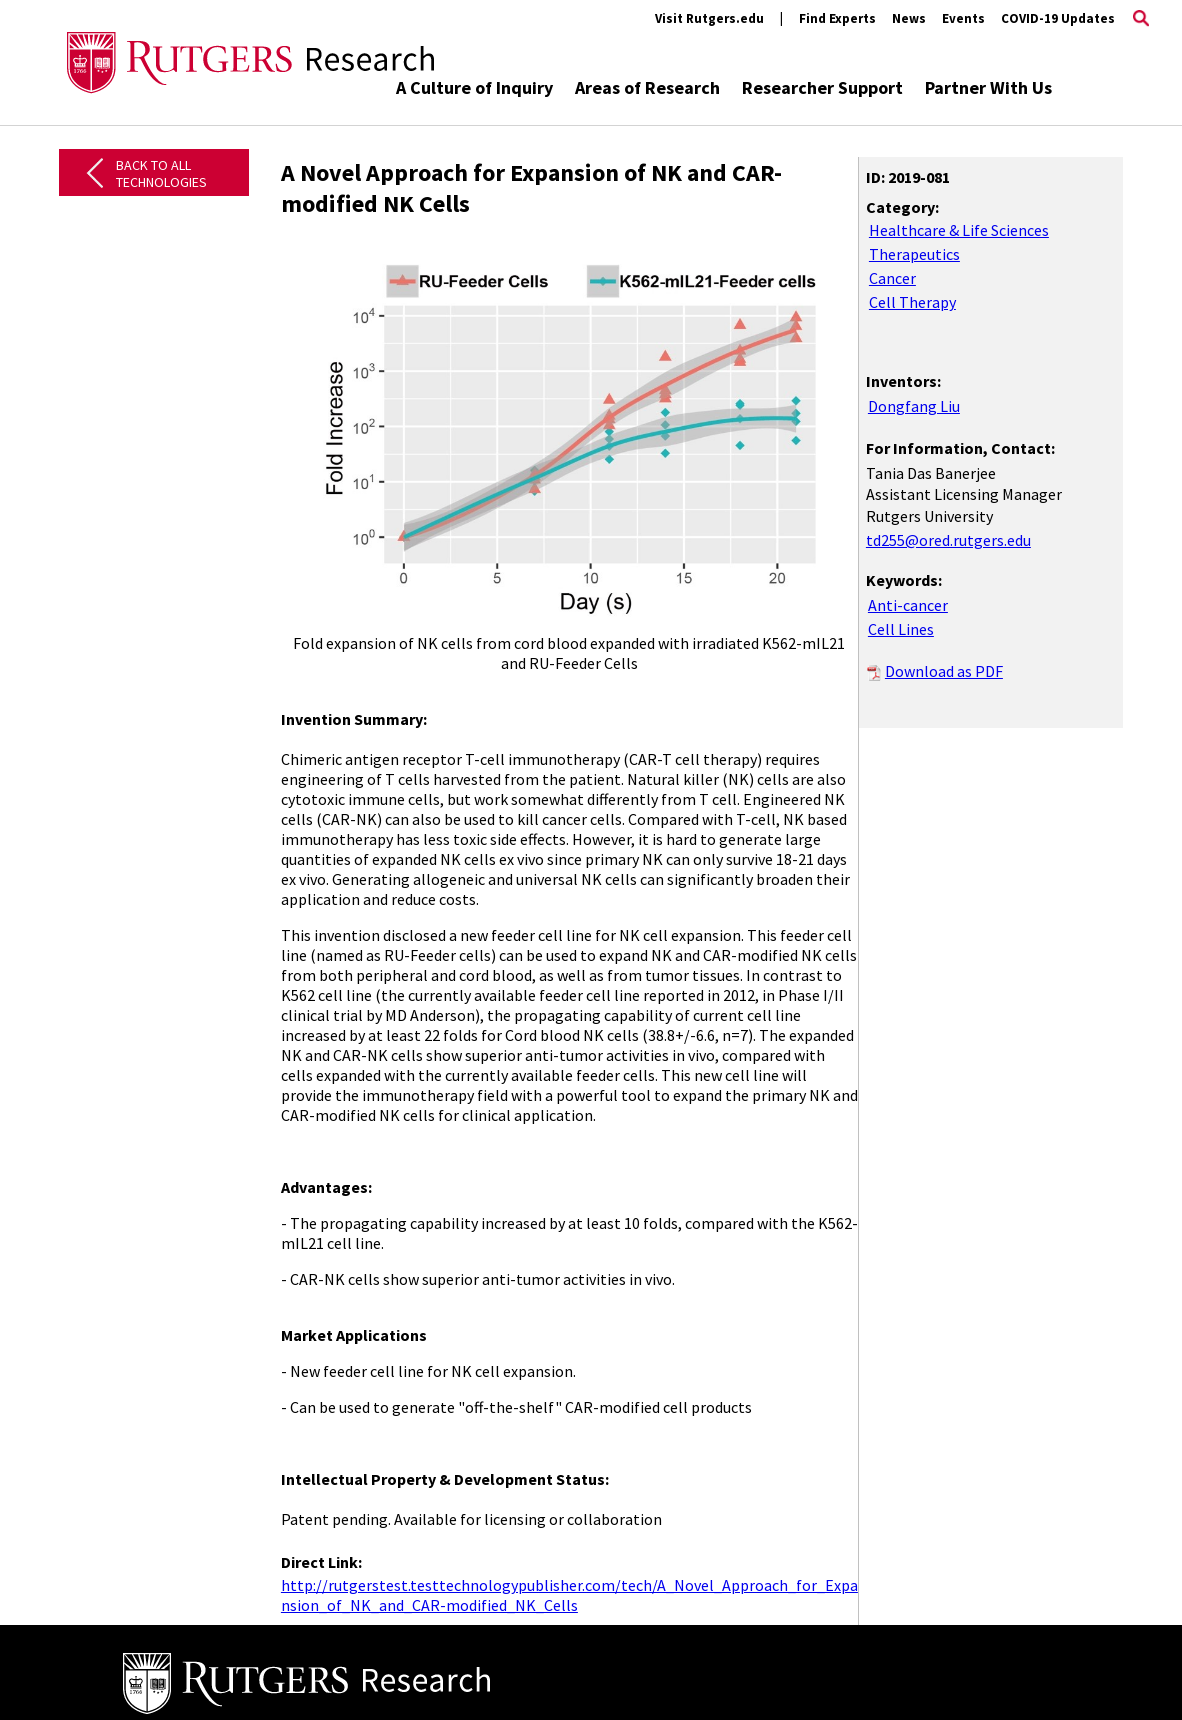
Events (963, 18)
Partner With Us (988, 87)
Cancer (892, 278)
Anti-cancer (908, 605)
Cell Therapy (912, 302)
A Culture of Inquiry (474, 87)
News (909, 18)
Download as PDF (944, 671)
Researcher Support (822, 87)
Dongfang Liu (914, 406)
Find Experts (837, 18)
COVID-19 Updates (1058, 18)
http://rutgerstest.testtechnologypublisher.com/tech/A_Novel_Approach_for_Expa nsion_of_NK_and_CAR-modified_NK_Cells (569, 1595)
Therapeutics (914, 254)
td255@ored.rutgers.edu (948, 540)
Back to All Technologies (161, 173)
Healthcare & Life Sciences (959, 230)
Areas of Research (647, 87)
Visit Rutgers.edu (709, 18)
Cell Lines (901, 629)
